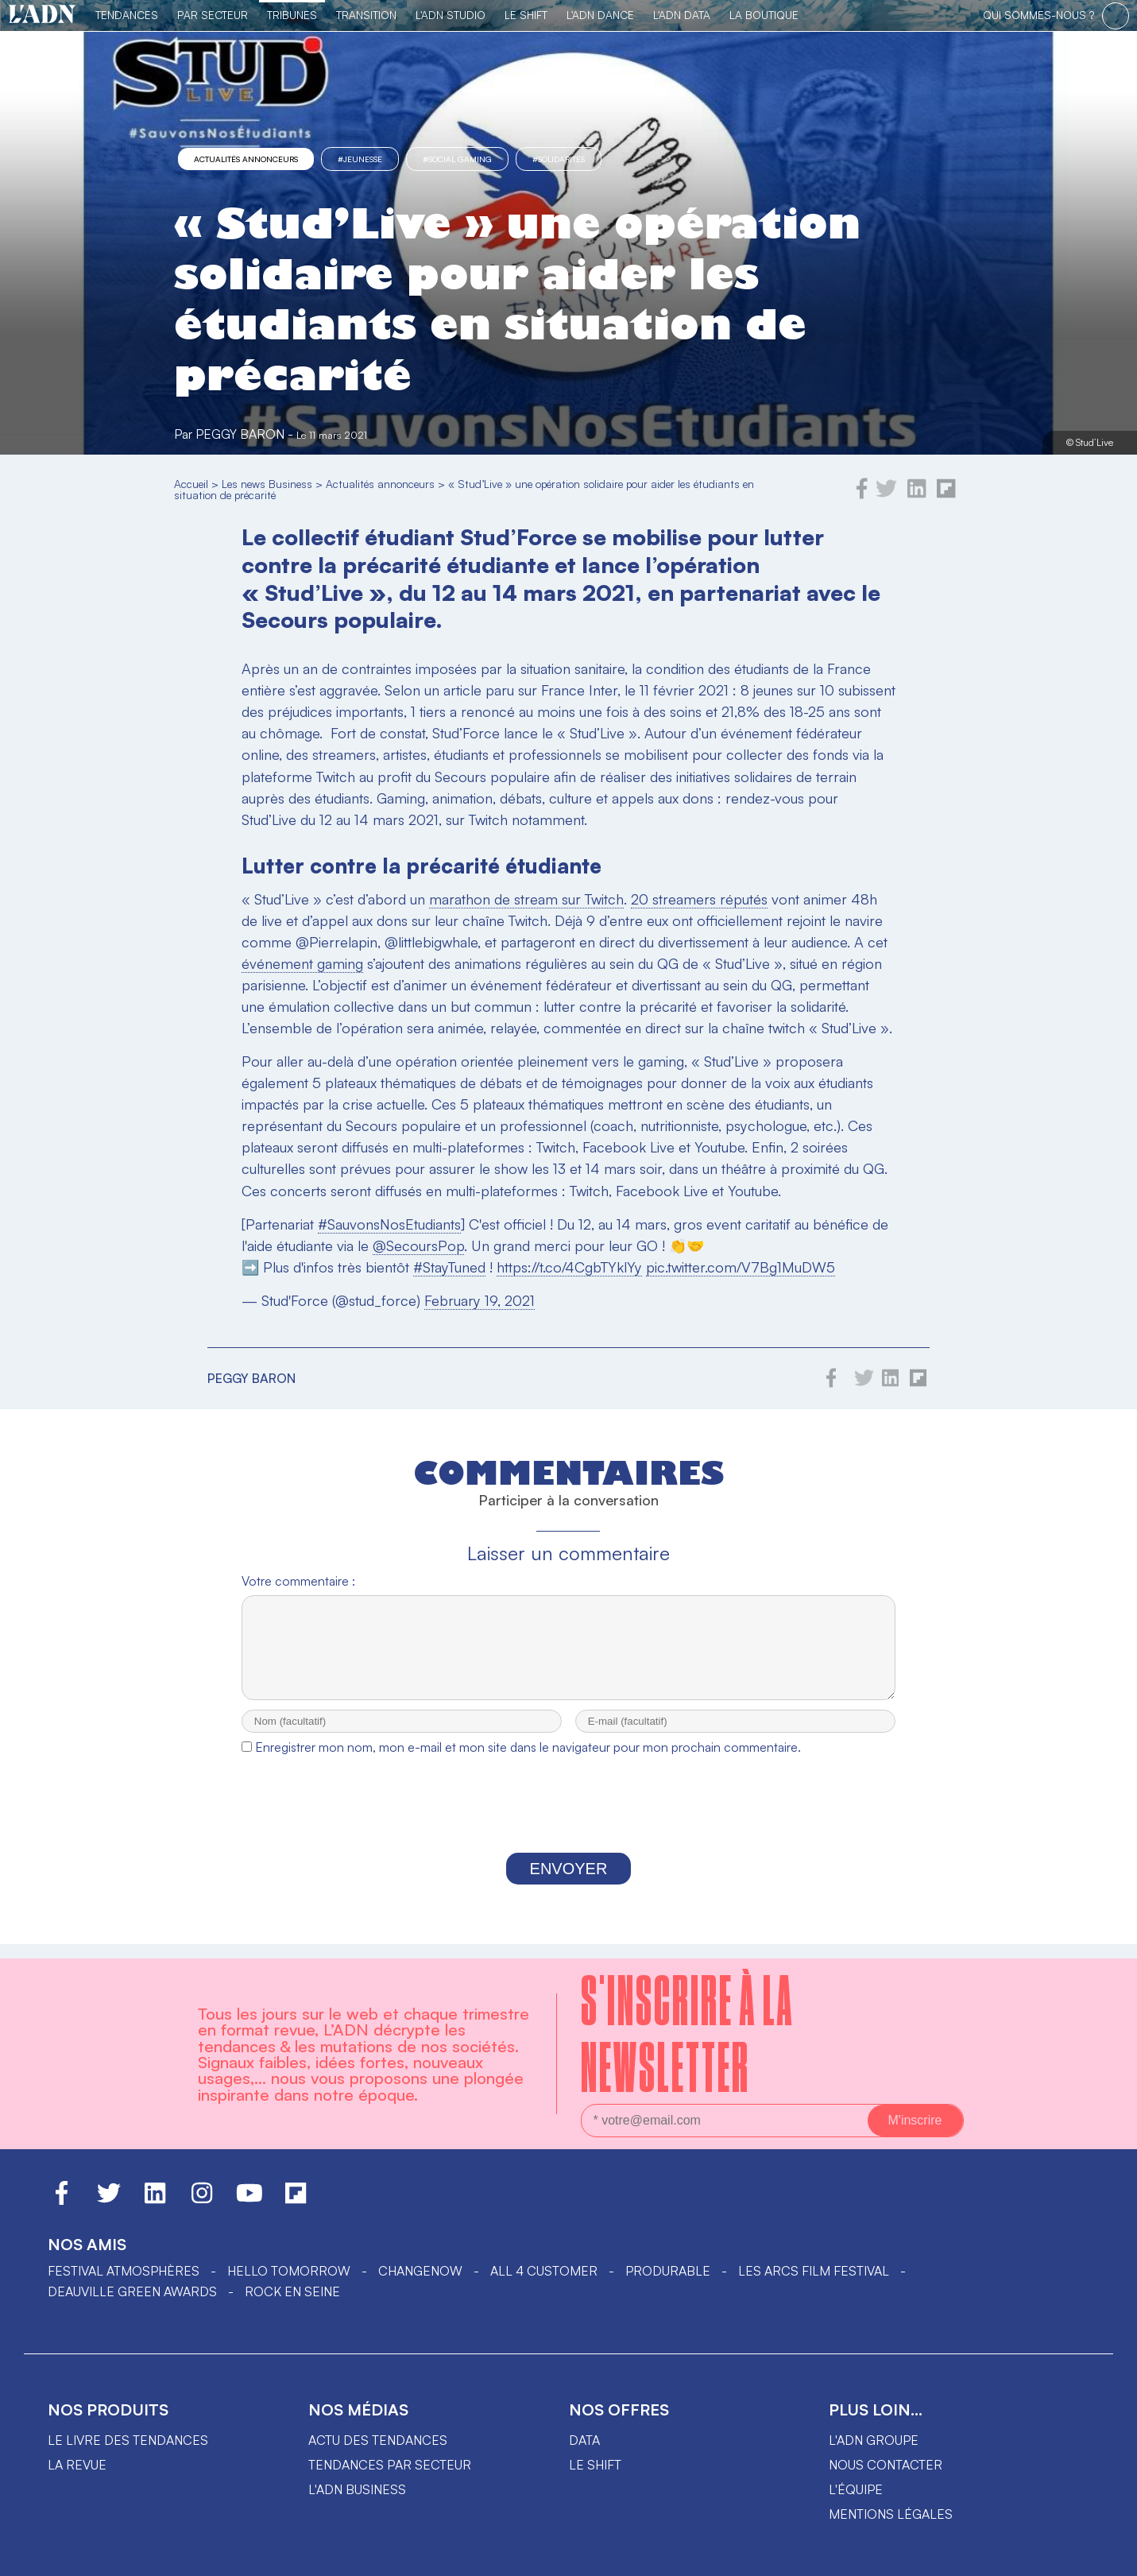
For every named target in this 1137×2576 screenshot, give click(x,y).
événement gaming (302, 963)
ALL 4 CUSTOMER (544, 2271)
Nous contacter (885, 2465)
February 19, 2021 (479, 1300)
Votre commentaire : (298, 1581)
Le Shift (526, 14)
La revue (77, 2465)
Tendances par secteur (389, 2465)
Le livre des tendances (128, 2440)
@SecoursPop (418, 1245)
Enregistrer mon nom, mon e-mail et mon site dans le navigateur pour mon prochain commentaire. (528, 1761)
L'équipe (856, 2489)
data (584, 2440)
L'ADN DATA (681, 14)
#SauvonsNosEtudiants (389, 1224)
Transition (366, 14)
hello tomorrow (288, 2271)
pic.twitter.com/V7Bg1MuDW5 (740, 1267)
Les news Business (267, 483)
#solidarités (558, 159)
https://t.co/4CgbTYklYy (569, 1267)
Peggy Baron (239, 434)
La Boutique (764, 14)
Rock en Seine (292, 2291)
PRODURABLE (667, 2271)
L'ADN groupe (873, 2440)
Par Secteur (212, 14)
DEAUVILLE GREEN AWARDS (132, 2291)
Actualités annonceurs (246, 159)
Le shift (595, 2465)
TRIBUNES (292, 14)
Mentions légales (891, 2514)
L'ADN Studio (450, 14)
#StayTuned (449, 1267)
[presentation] (568, 1823)
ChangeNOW (420, 2271)
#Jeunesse (360, 159)
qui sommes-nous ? (1038, 14)
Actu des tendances (377, 2440)
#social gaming (457, 159)
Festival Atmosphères (123, 2271)
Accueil (191, 483)
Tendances (126, 14)
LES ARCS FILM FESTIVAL (813, 2271)
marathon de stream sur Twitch (526, 899)
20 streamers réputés (699, 899)
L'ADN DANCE (600, 14)
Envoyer (569, 1883)
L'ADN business (357, 2489)
